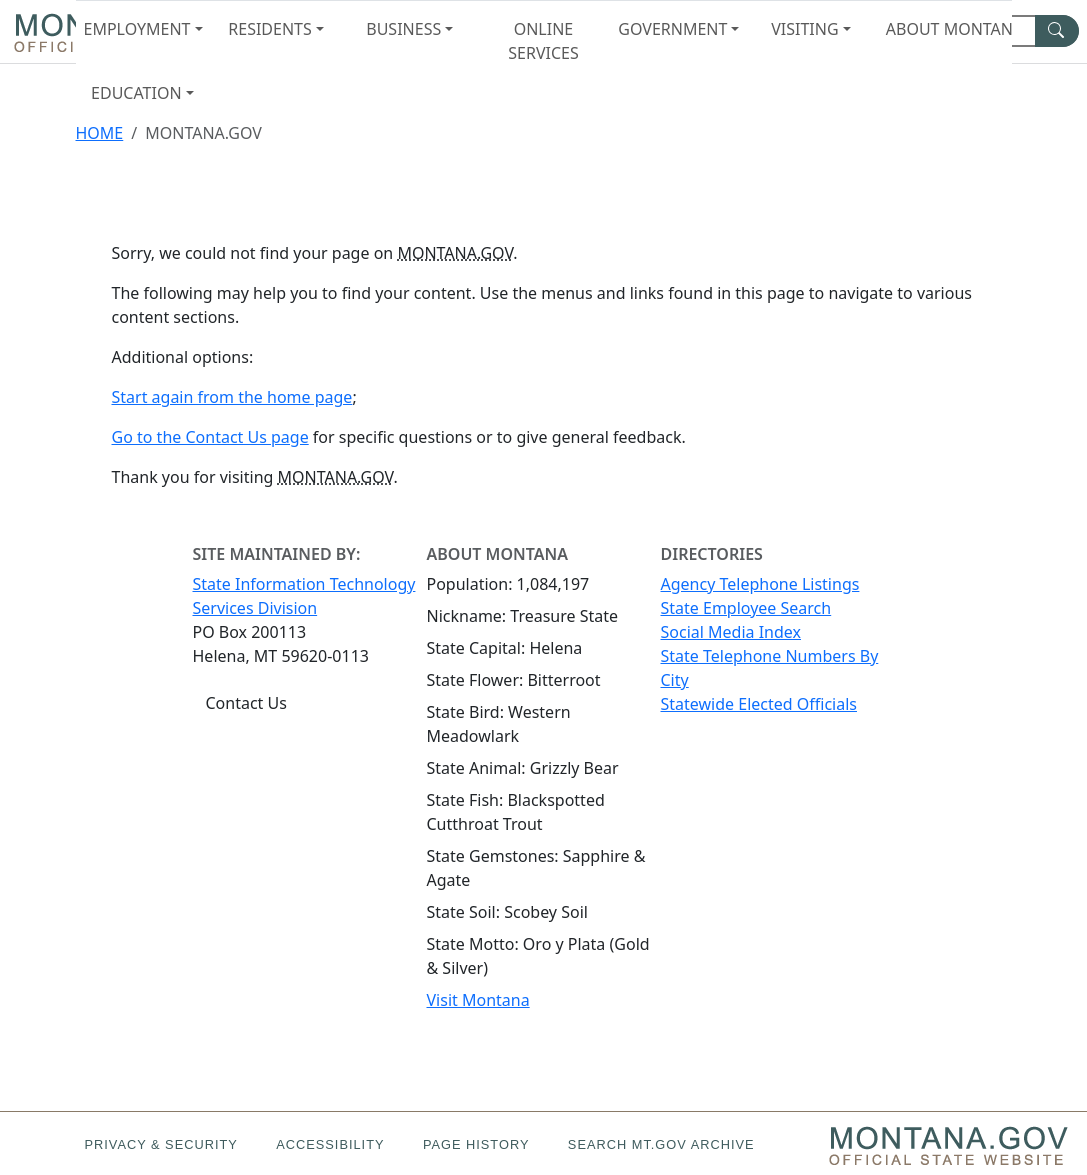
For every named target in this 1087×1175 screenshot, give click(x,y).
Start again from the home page (232, 397)
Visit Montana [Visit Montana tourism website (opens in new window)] (478, 1000)
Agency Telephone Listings (760, 584)
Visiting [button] (804, 29)
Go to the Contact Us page (210, 437)
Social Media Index (731, 632)
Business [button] (403, 29)
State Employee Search (746, 608)
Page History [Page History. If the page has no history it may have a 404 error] (476, 1144)
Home (100, 133)
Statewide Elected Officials (759, 704)
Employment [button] (137, 29)
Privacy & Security (160, 1144)
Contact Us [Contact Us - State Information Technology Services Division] (246, 703)
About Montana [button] (949, 29)
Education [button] (136, 93)
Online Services (543, 41)
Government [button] (672, 29)
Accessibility (330, 1144)
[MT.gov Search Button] (1057, 31)
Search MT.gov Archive (661, 1144)
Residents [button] (269, 29)
